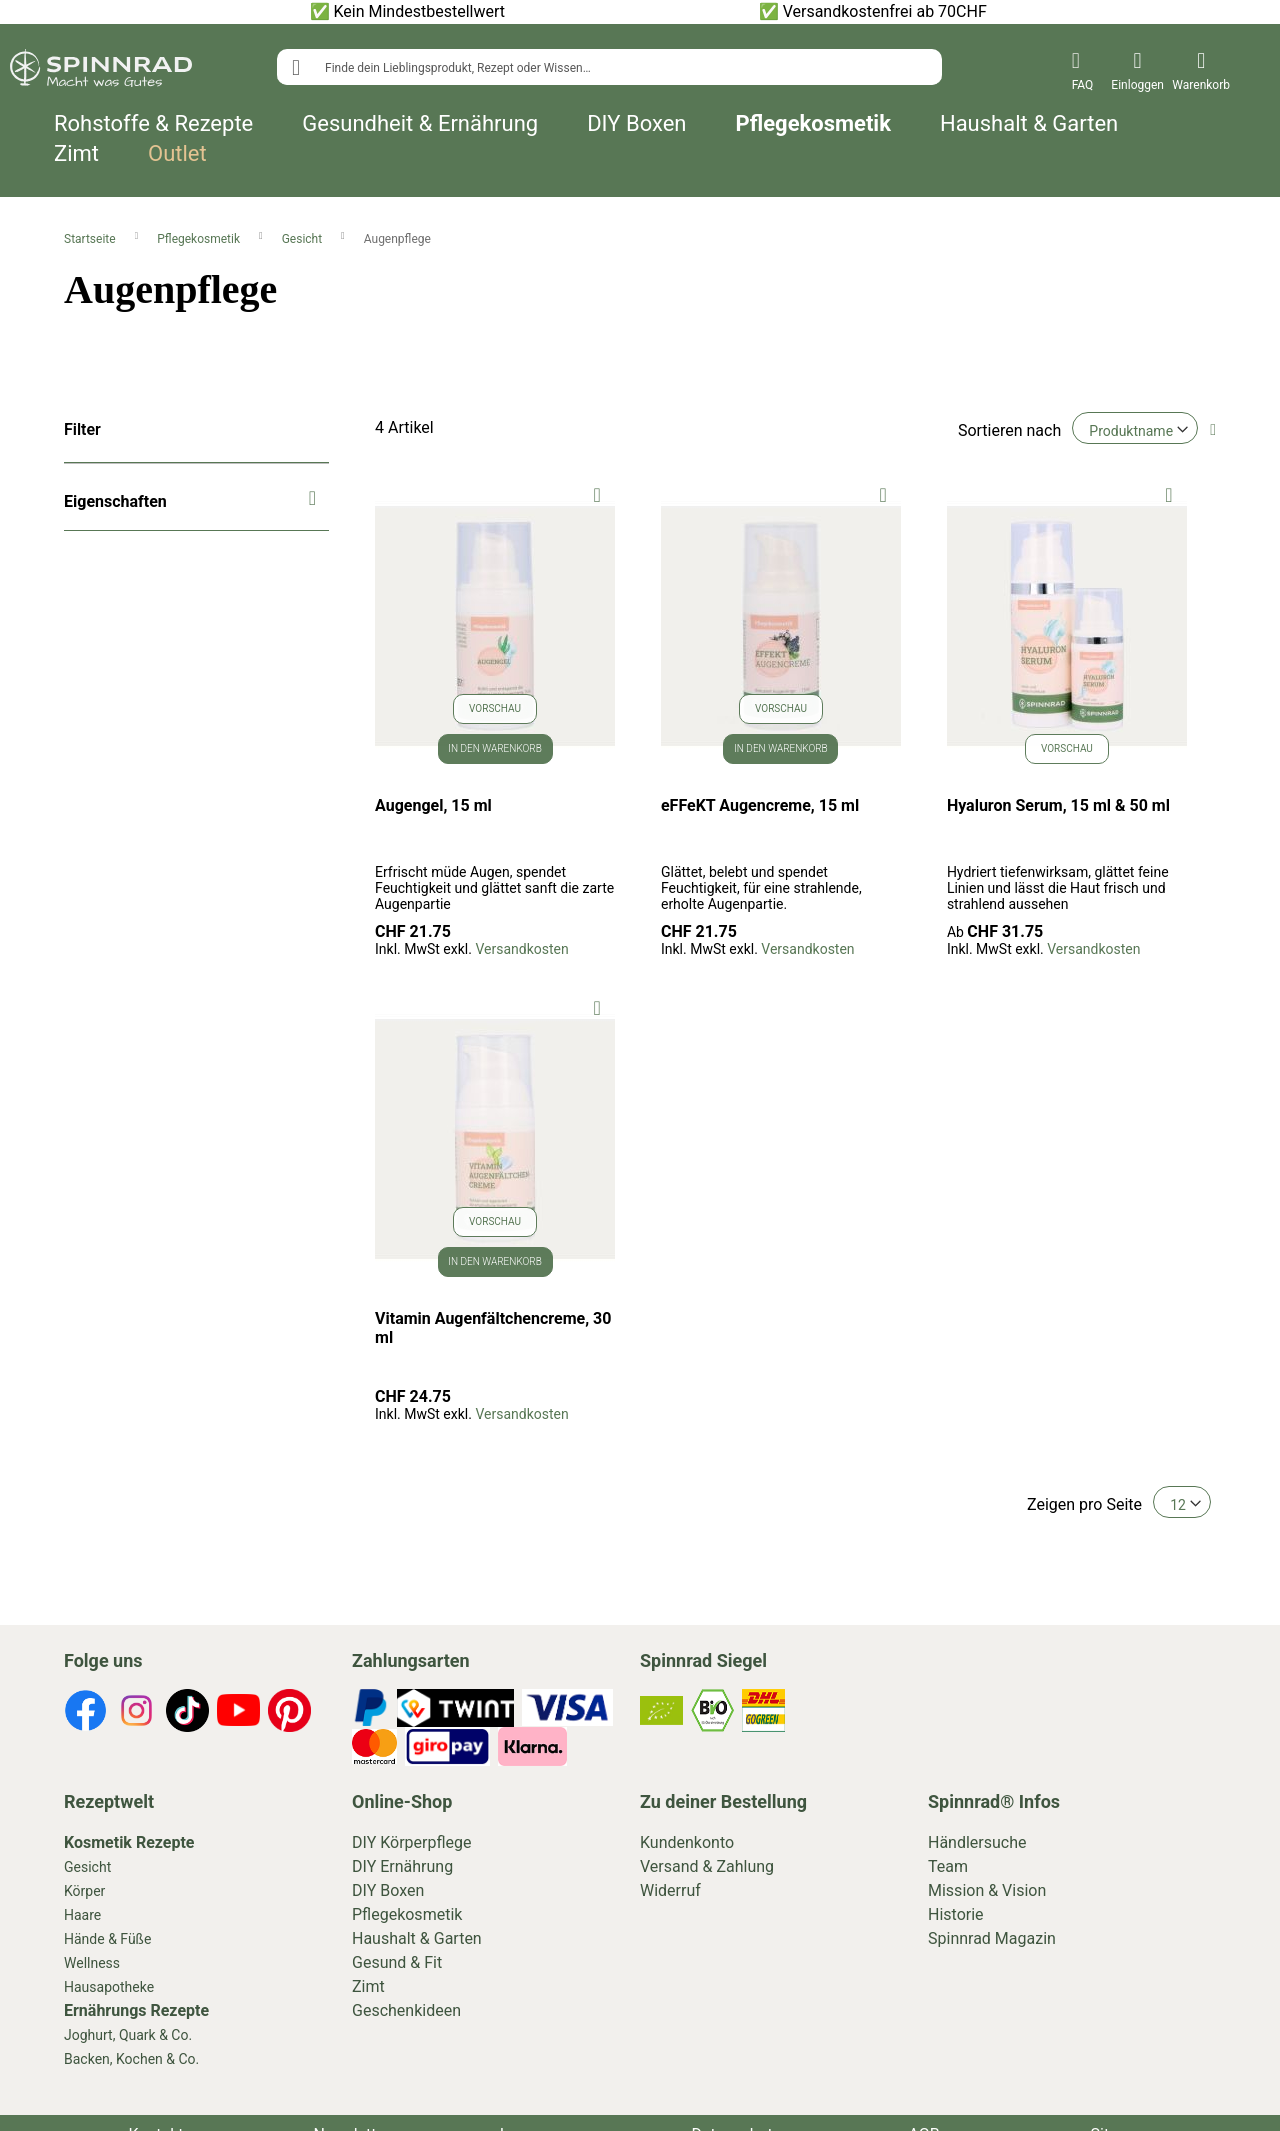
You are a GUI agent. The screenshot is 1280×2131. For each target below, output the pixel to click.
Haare (82, 1915)
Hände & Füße (107, 1939)
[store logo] (101, 71)
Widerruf (670, 1890)
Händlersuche (977, 1842)
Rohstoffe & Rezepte (153, 124)
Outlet (177, 154)
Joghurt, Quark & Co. (128, 2035)
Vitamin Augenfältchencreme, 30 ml (493, 1328)
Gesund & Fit (397, 1962)
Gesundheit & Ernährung (420, 124)
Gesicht (303, 239)
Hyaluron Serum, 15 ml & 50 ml (1058, 805)
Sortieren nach (1009, 430)
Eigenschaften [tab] (115, 501)
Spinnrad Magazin (992, 1938)
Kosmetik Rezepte (129, 1842)
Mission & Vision (987, 1890)
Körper (84, 1891)
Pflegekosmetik (813, 124)
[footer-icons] (85, 1714)
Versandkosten (521, 949)
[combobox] (609, 67)
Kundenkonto (687, 1842)
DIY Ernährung (402, 1866)
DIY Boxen (636, 124)
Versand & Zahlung (707, 1866)
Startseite (91, 239)
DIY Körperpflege (412, 1842)
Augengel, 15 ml (433, 805)
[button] (597, 493)
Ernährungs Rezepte (136, 2010)
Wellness (92, 1963)
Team (948, 1866)
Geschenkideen (406, 2010)
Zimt (76, 154)
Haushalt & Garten (1029, 124)
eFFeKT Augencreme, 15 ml (760, 805)
